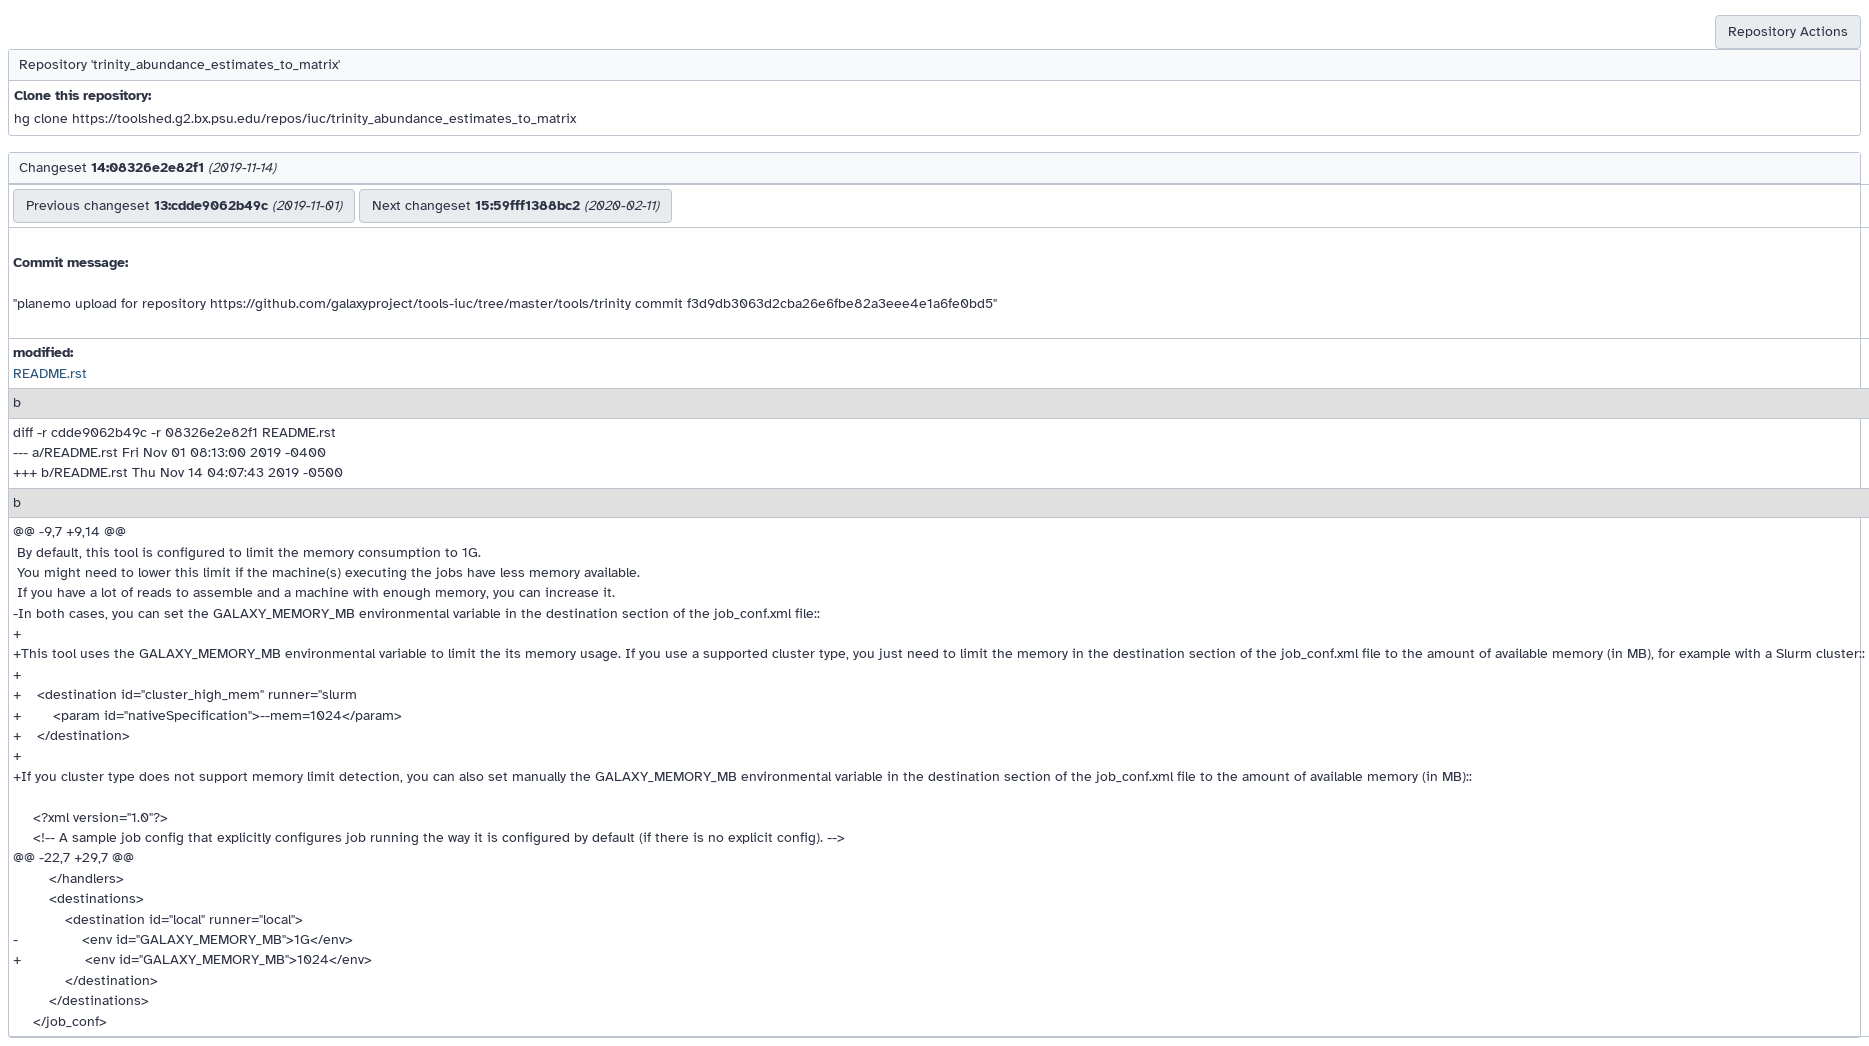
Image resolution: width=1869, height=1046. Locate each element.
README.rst (50, 373)
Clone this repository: (82, 95)
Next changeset (515, 205)
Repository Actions (1788, 31)
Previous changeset (184, 205)
